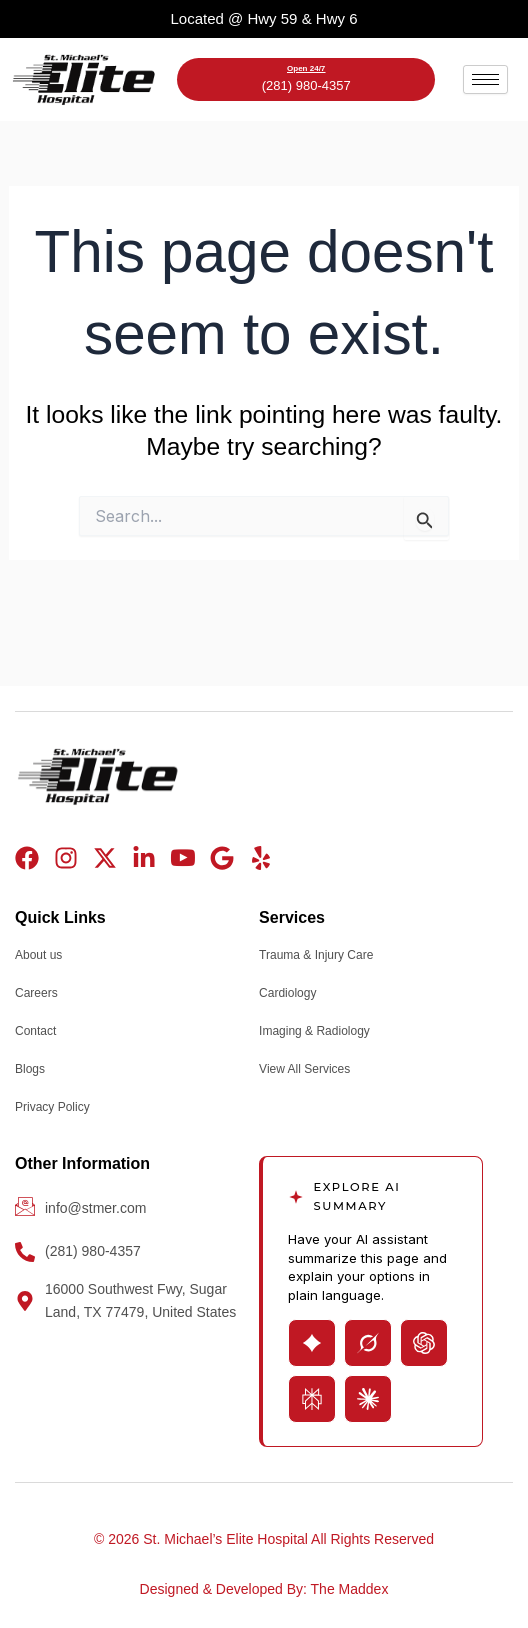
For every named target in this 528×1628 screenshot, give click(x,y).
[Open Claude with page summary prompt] (368, 1399)
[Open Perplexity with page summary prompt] (312, 1399)
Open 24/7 (306, 68)
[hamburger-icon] (485, 79)
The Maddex (350, 1589)
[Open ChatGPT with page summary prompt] (424, 1343)
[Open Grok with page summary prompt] (368, 1343)
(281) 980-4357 (306, 85)
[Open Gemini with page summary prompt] (312, 1343)
